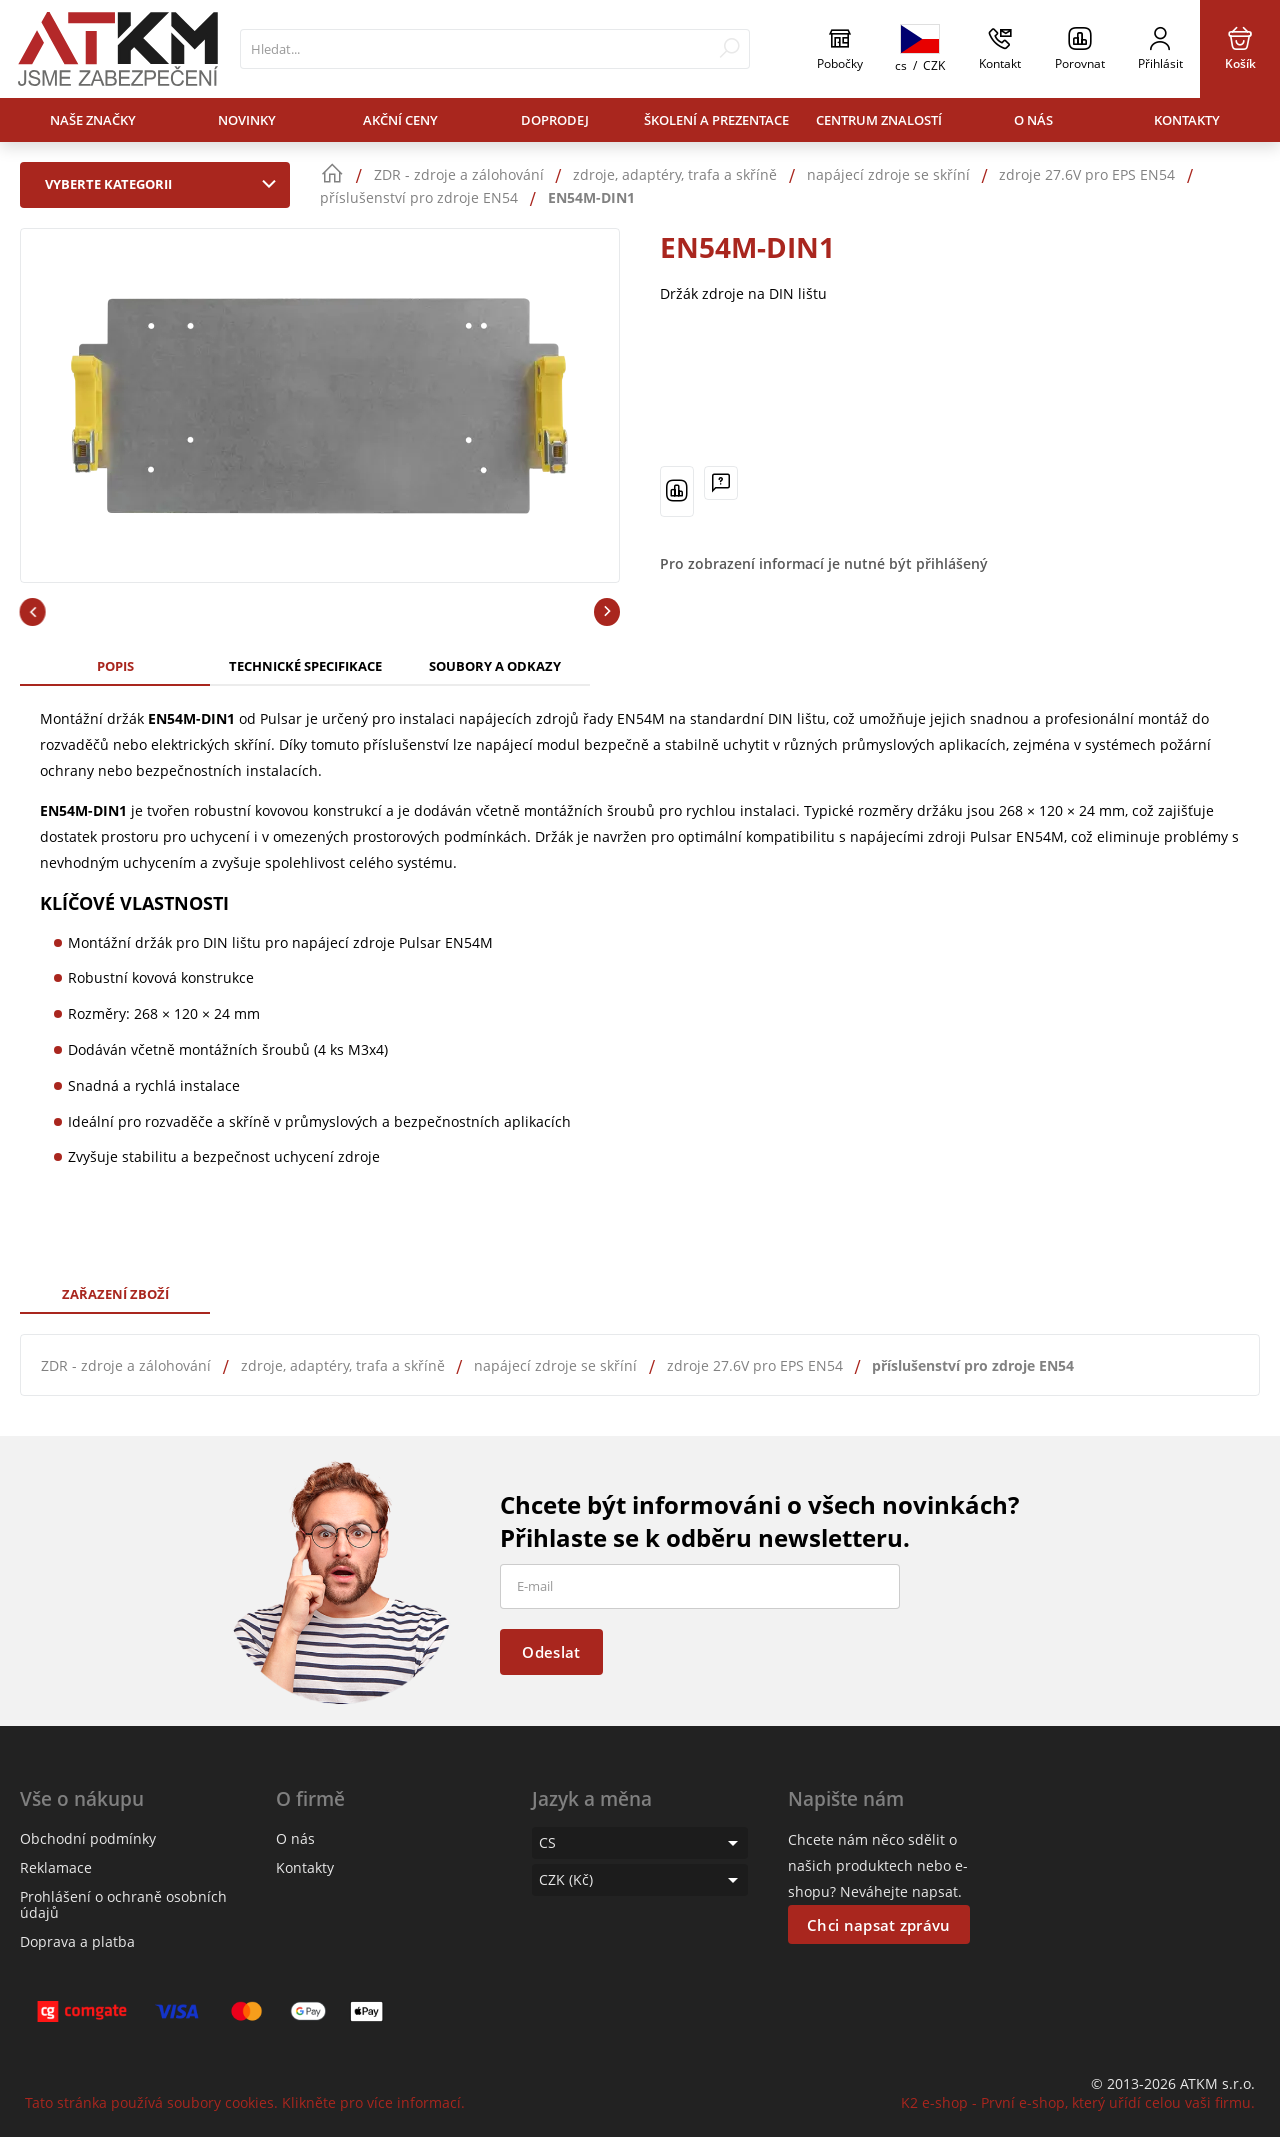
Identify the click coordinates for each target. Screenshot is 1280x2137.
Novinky (247, 120)
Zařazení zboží (115, 1294)
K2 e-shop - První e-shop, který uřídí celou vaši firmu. (1078, 2102)
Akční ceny (400, 120)
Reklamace (56, 1867)
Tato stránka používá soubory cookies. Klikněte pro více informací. (245, 2102)
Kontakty (1187, 120)
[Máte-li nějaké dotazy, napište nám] (721, 483)
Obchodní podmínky (88, 1838)
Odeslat (551, 1652)
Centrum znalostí (879, 120)
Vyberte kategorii (165, 184)
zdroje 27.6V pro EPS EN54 (755, 1365)
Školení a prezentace (716, 120)
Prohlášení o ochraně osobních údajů (123, 1904)
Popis (115, 666)
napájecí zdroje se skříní (555, 1365)
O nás (1033, 120)
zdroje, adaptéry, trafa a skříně (343, 1365)
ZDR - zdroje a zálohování (126, 1365)
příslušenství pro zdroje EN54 (973, 1365)
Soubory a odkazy (495, 666)
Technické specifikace (305, 666)
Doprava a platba (77, 1941)
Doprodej (555, 120)
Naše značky (93, 120)
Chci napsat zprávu (878, 1925)
